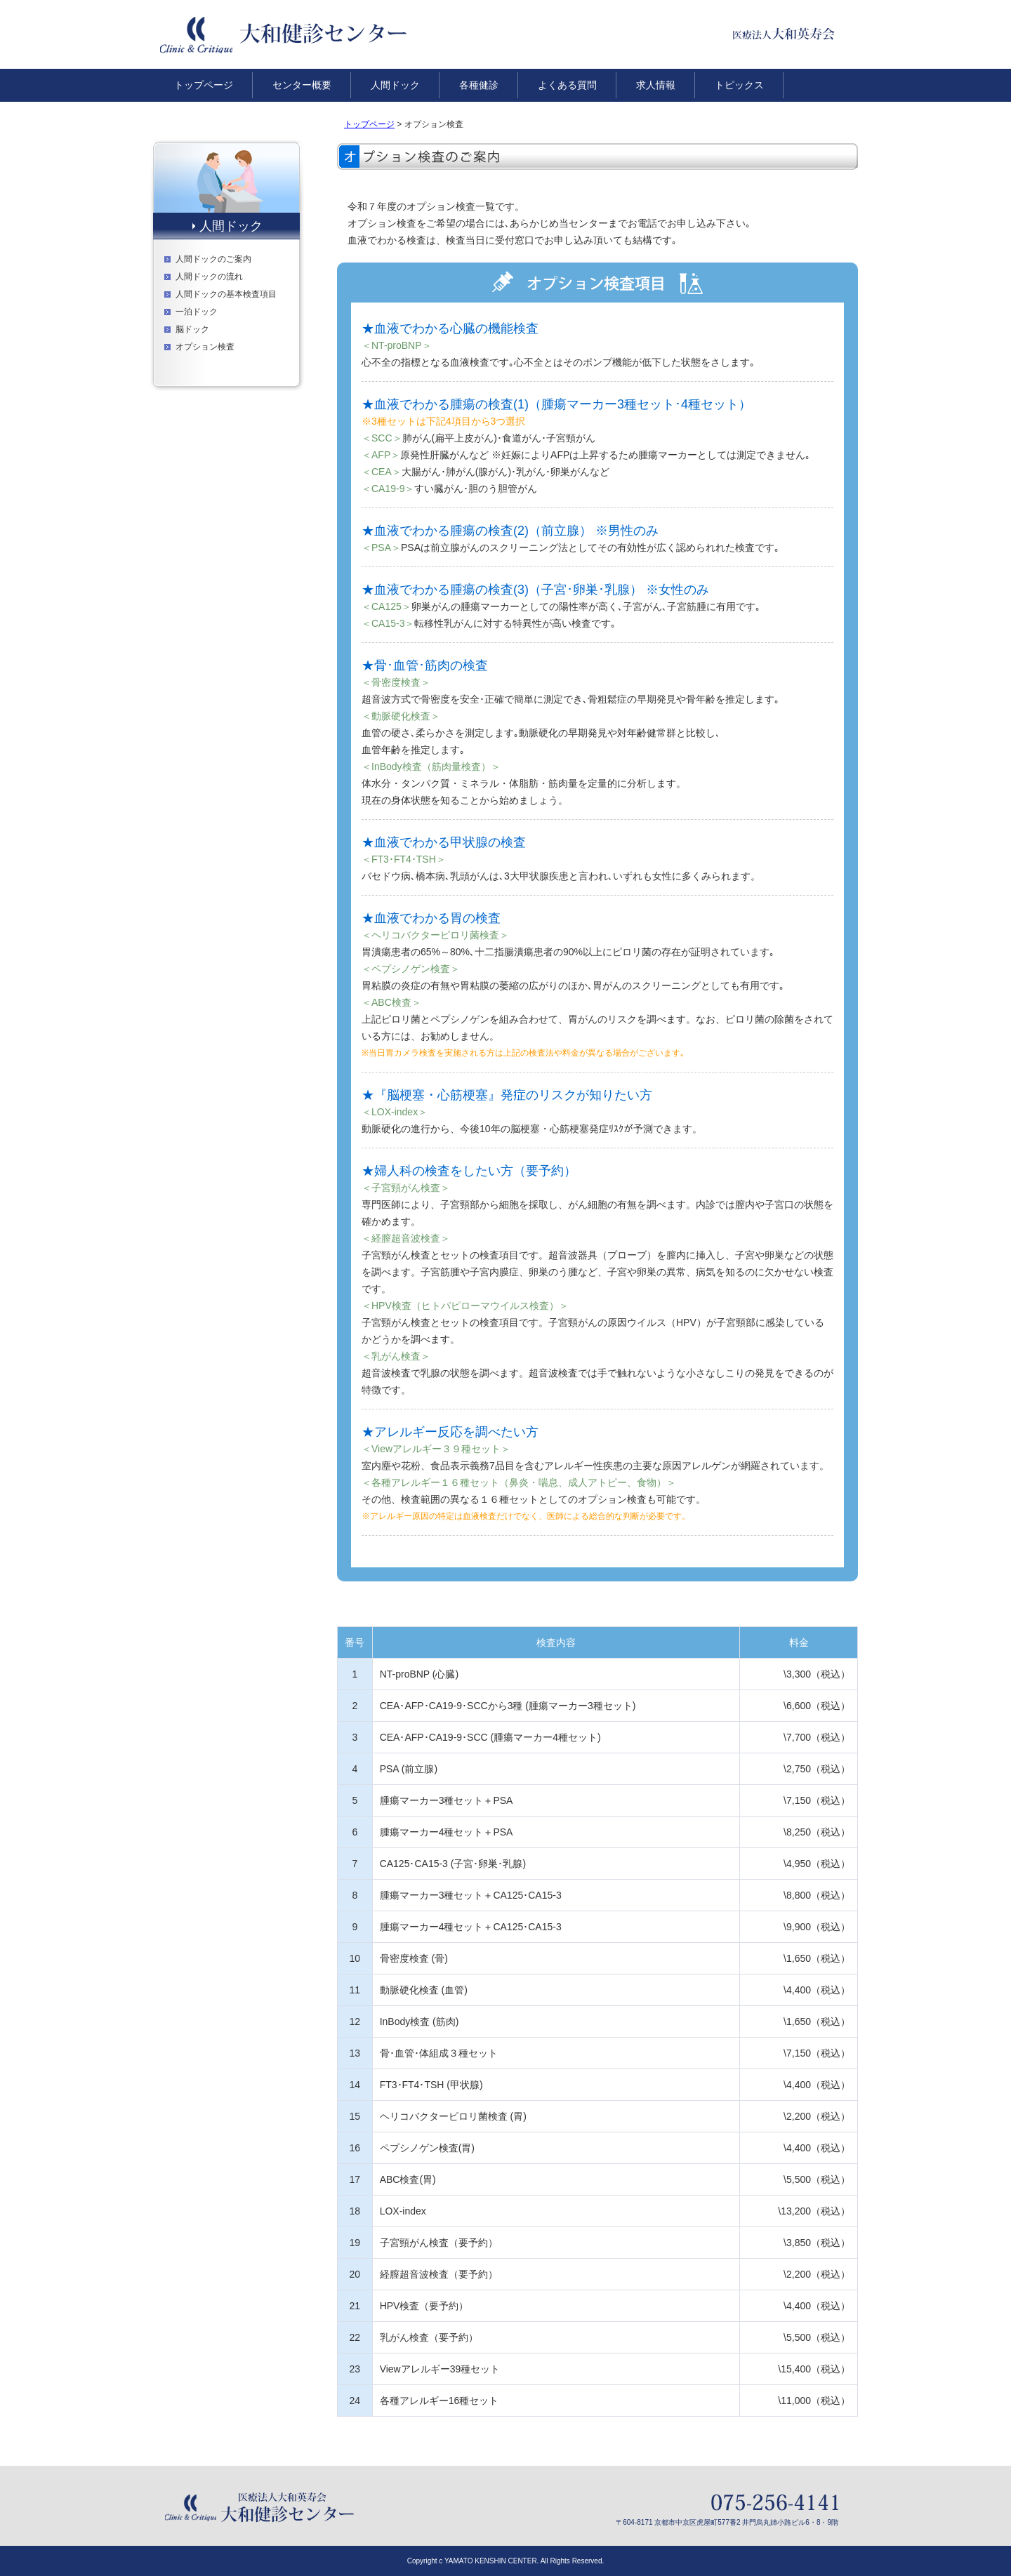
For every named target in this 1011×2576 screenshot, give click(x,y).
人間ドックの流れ (209, 276)
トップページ (369, 124)
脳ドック (192, 329)
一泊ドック (197, 312)
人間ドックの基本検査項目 (226, 294)
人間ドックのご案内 (213, 259)
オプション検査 (205, 347)
